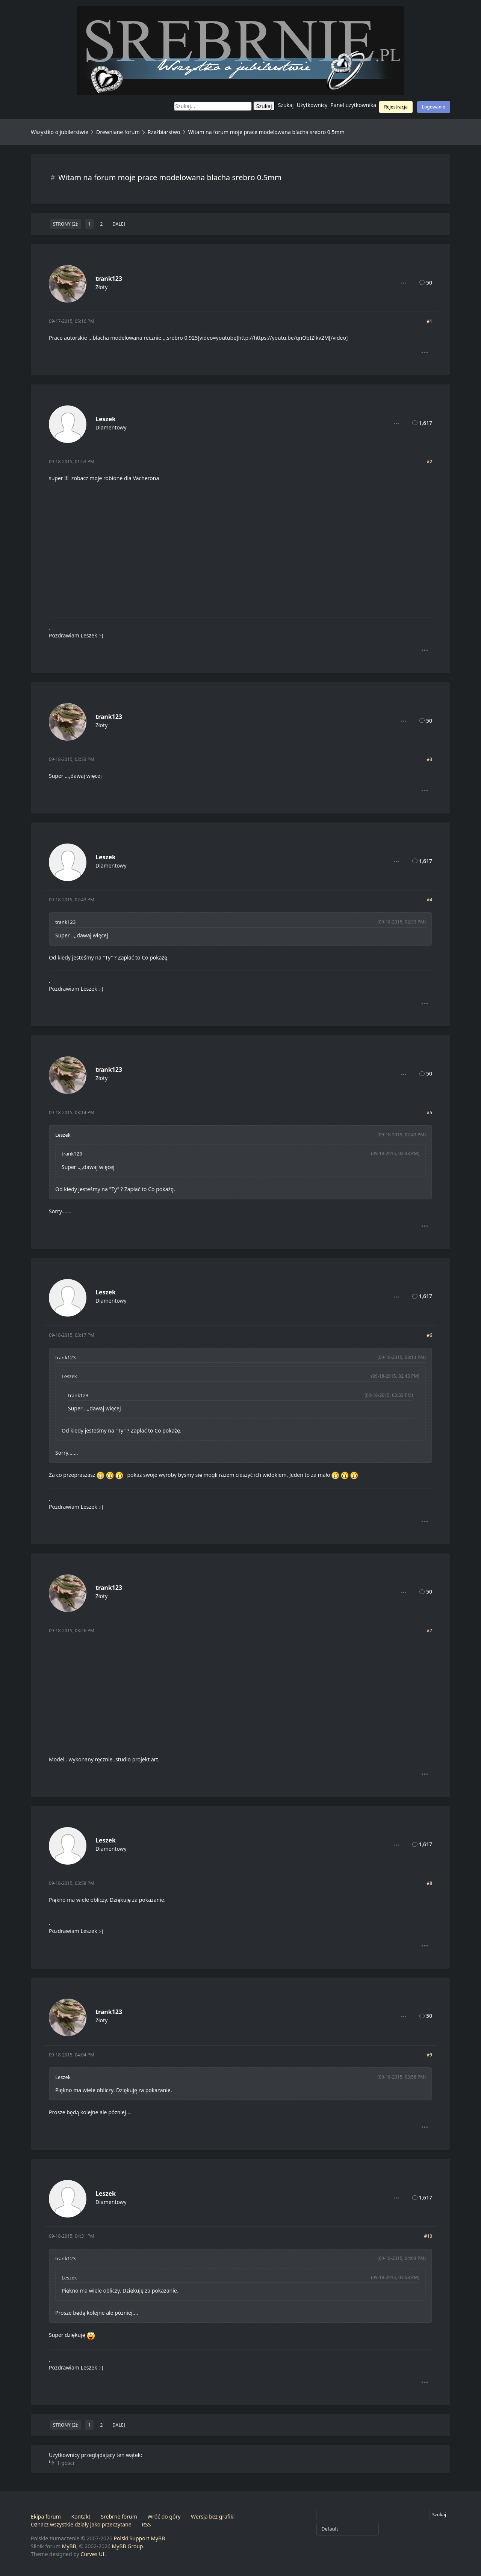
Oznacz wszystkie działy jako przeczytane (81, 2524)
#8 (429, 1883)
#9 (429, 2055)
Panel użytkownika (353, 104)
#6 (429, 1335)
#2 (429, 461)
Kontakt (80, 2516)
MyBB (69, 2546)
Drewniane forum (117, 132)
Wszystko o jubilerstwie (59, 132)
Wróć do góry (163, 2516)
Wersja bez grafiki (212, 2516)
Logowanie (433, 107)
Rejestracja (396, 107)
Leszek (105, 419)
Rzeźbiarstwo (164, 132)
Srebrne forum (119, 2516)
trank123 (108, 278)
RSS (146, 2524)
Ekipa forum (46, 2516)
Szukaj (286, 104)
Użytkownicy (312, 104)
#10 (428, 2236)
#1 (429, 321)
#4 (429, 899)
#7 (429, 1630)
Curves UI (92, 2554)
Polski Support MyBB (139, 2538)
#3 (429, 759)
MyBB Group (127, 2546)
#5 (429, 1112)
